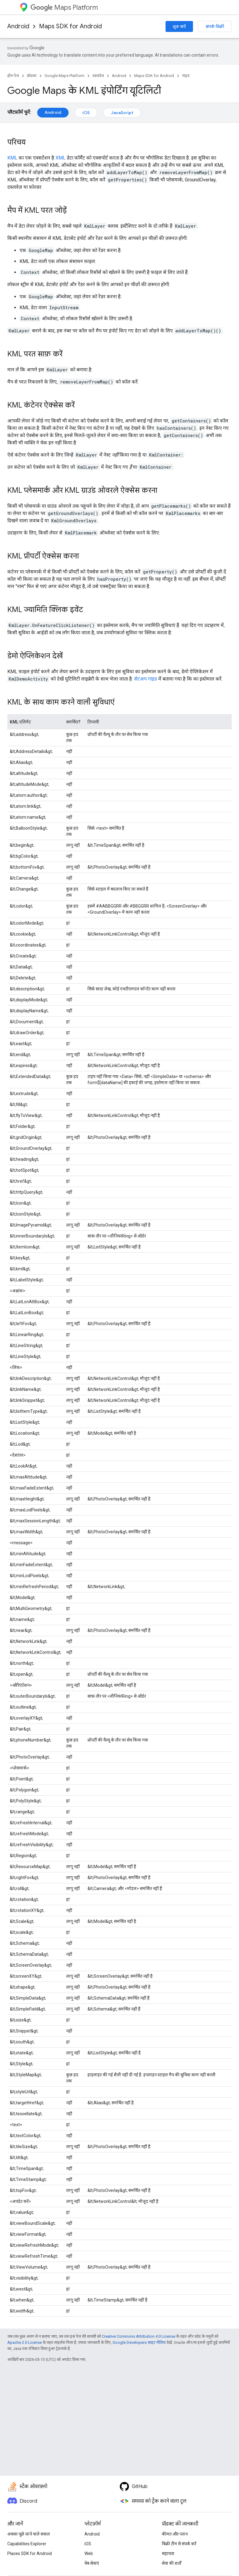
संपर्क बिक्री (214, 26)
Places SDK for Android (29, 2553)
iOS (86, 112)
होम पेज (13, 75)
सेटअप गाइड (145, 679)
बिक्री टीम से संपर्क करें (179, 2543)
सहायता (168, 2553)
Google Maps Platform (64, 75)
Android (18, 26)
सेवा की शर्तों (171, 2563)
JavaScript (122, 112)
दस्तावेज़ (98, 75)
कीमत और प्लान (175, 2534)
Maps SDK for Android (70, 26)
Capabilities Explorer (26, 2543)
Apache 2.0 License (24, 2342)
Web (88, 2553)
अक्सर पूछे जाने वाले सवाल (28, 2534)
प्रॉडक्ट (32, 75)
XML (60, 158)
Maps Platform (64, 7)
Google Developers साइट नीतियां (139, 2342)
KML (12, 158)
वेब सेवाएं (91, 2563)
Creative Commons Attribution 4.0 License (138, 2336)
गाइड (186, 75)
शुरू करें (179, 26)
